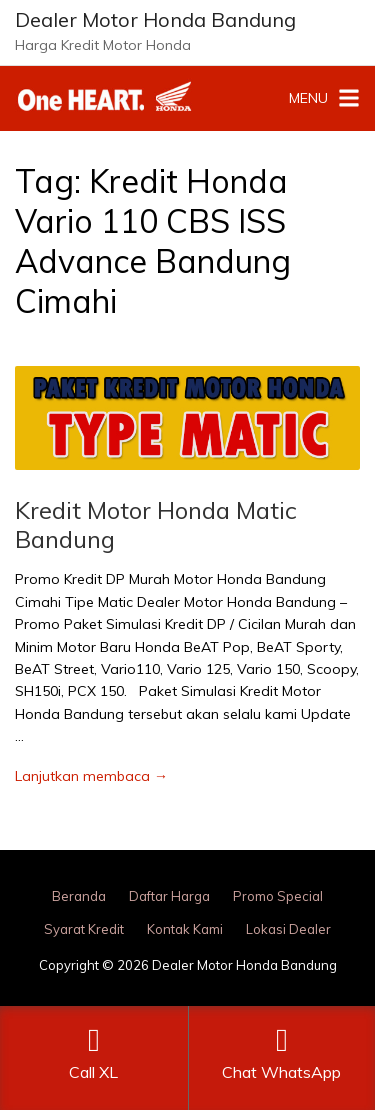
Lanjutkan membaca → (91, 776)
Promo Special (278, 896)
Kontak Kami (185, 929)
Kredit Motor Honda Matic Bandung (156, 524)
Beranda (79, 896)
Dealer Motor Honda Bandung (155, 19)
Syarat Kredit (84, 929)
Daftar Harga (169, 896)
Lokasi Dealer (288, 929)
